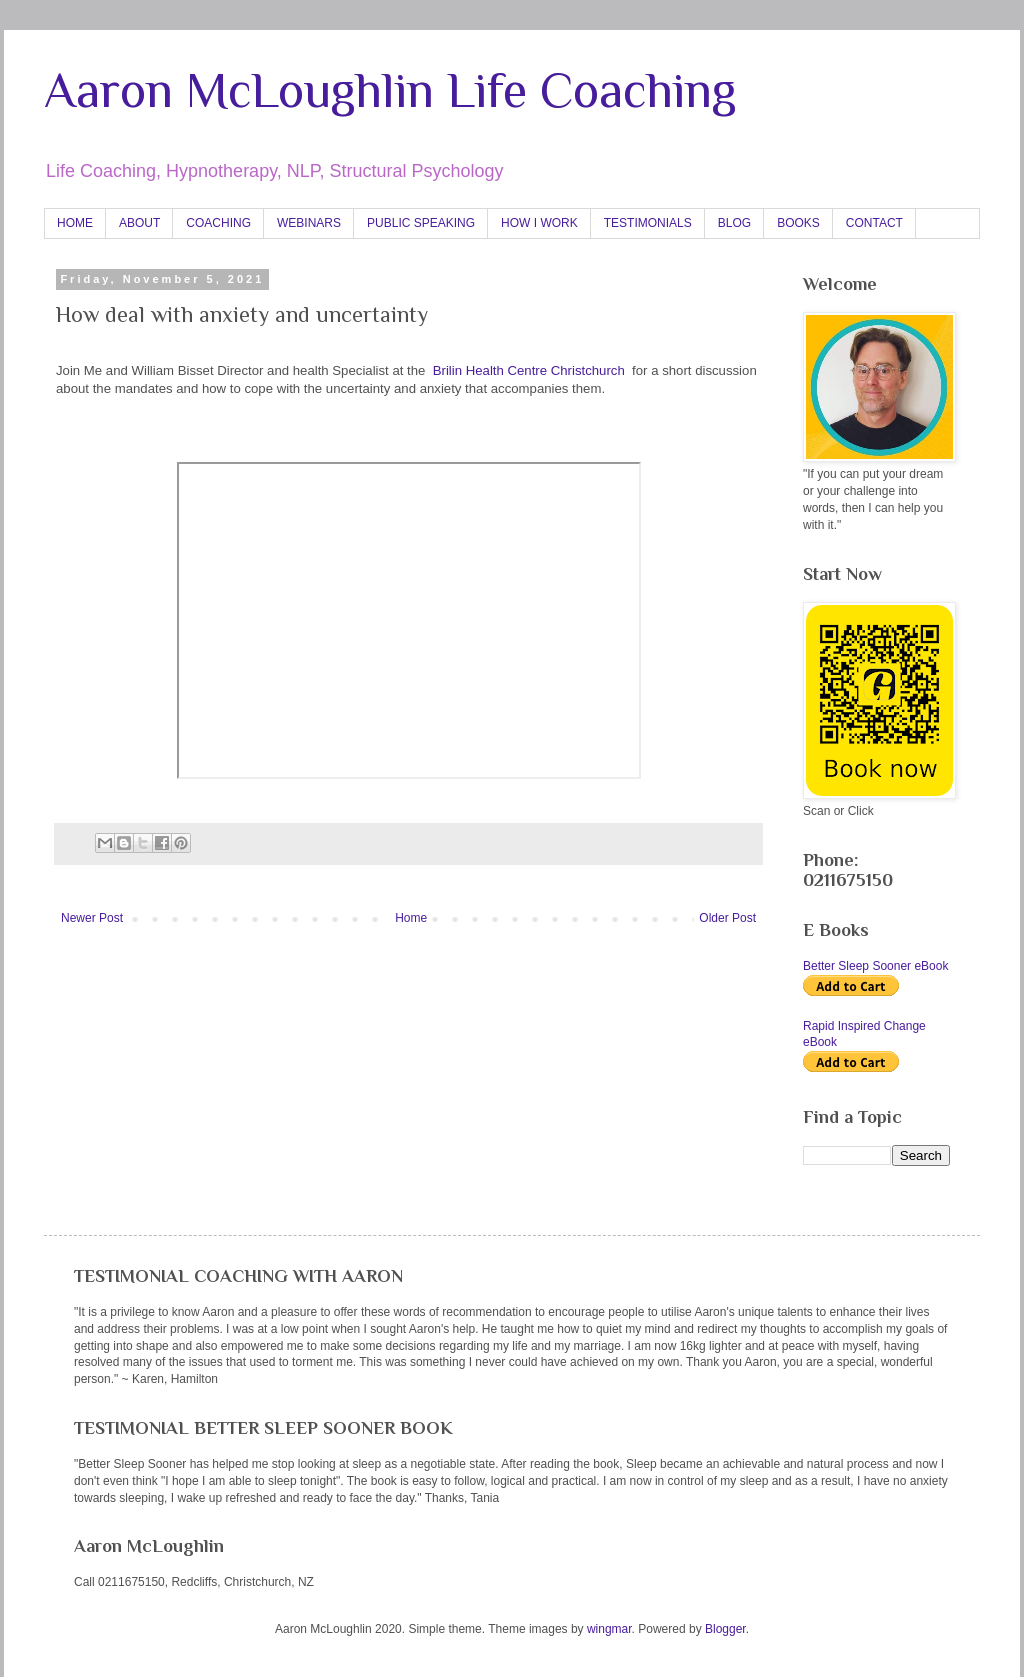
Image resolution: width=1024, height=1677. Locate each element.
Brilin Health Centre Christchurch (529, 370)
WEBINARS (309, 223)
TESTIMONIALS (648, 223)
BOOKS (798, 223)
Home (411, 918)
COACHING (218, 223)
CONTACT (874, 223)
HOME (75, 223)
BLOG (734, 223)
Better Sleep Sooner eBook (875, 966)
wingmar (609, 1629)
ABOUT (139, 223)
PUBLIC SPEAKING (421, 223)
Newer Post (92, 918)
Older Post (727, 918)
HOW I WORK (539, 223)
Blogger (725, 1629)
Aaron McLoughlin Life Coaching (390, 90)
